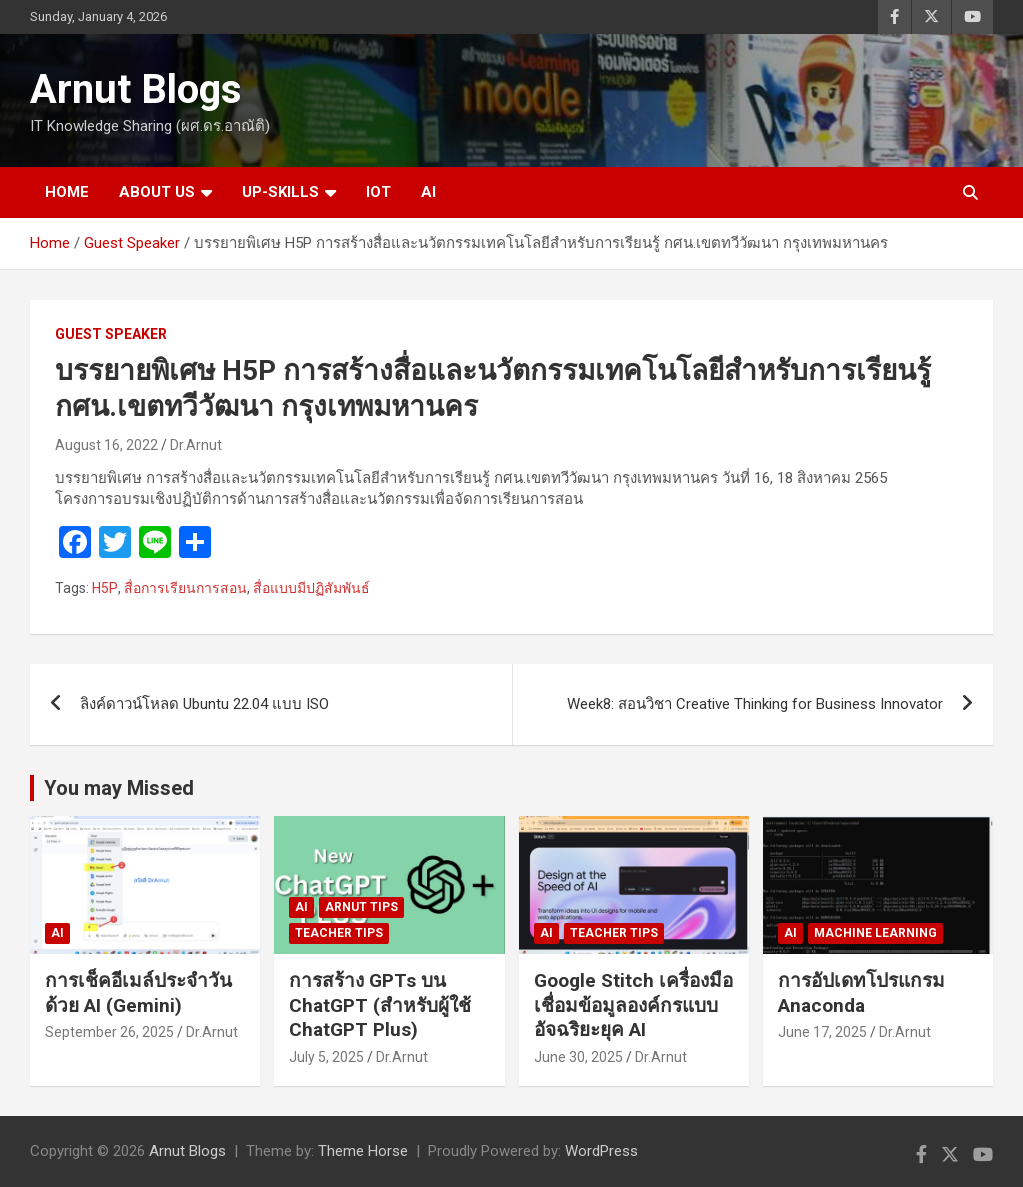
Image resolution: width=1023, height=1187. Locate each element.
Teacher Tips (339, 933)
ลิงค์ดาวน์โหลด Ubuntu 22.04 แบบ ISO (204, 704)
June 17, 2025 (822, 1032)
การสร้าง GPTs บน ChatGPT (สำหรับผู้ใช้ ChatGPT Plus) (380, 1005)
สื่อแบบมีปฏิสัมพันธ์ (311, 588)
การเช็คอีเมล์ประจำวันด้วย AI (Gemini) (138, 993)
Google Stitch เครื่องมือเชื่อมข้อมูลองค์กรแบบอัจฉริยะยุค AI (633, 1005)
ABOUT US (157, 192)
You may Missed (119, 788)
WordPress (601, 1151)
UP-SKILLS (280, 192)
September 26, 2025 (109, 1032)
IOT (378, 192)
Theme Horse (363, 1151)
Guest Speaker (111, 334)
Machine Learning (875, 933)
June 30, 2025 (578, 1057)
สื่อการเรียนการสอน (185, 588)
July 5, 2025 (326, 1057)
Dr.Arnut (196, 445)
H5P (105, 588)
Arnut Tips (361, 907)
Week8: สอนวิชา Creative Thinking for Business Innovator (755, 704)
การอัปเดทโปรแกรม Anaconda (861, 993)
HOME (67, 192)
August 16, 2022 (106, 445)
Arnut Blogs (136, 89)
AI (428, 192)
